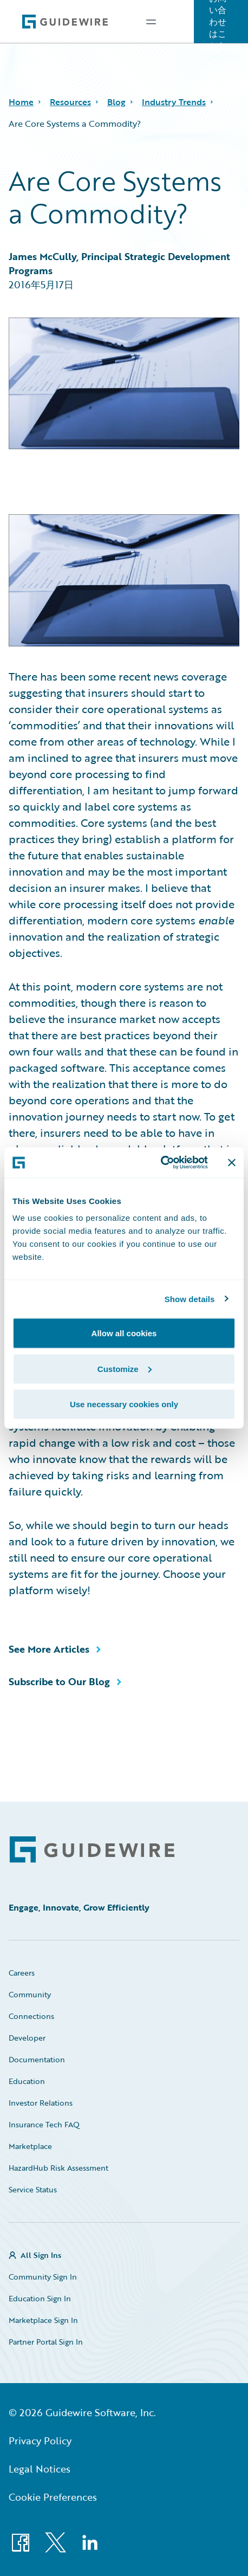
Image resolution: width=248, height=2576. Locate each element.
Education (27, 2081)
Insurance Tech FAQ (44, 2124)
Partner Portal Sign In (46, 2341)
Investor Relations (41, 2102)
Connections (31, 2016)
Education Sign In (40, 2298)
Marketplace (30, 2146)
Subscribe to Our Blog (59, 1681)
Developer (27, 2037)
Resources (70, 101)
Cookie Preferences (53, 2497)
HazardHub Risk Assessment (58, 2167)
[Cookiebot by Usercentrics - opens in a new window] (160, 1163)
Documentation (37, 2059)
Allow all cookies (124, 1333)
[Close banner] (232, 1162)
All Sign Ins (41, 2255)
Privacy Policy (40, 2440)
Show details (190, 1298)
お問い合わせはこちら (217, 21)
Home (21, 101)
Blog (116, 101)
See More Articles (49, 1649)
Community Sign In (43, 2276)
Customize (124, 1368)
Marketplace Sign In (43, 2320)
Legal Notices (39, 2469)
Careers (22, 1972)
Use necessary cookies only (124, 1404)
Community (30, 1994)
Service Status (33, 2189)
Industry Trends (174, 101)
